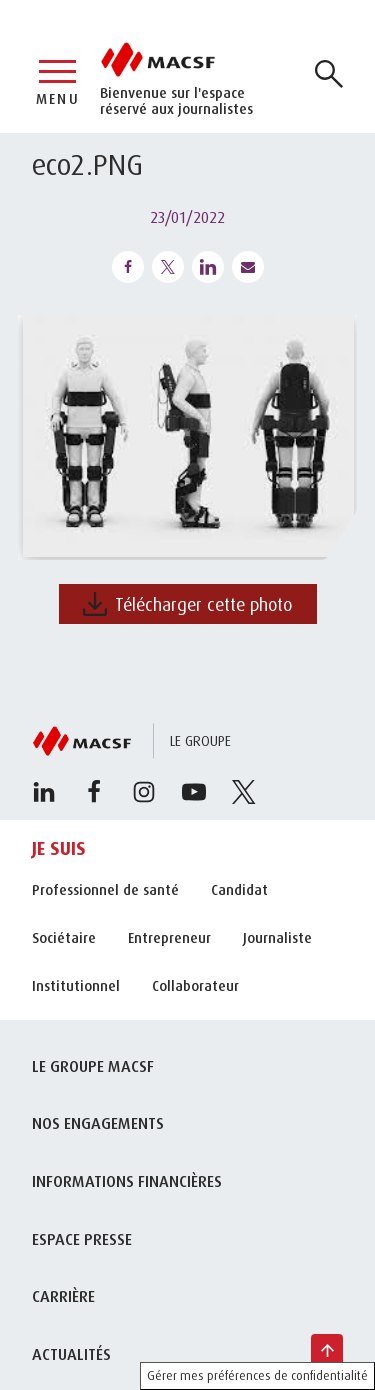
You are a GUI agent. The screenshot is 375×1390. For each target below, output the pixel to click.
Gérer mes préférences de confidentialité (257, 1375)
